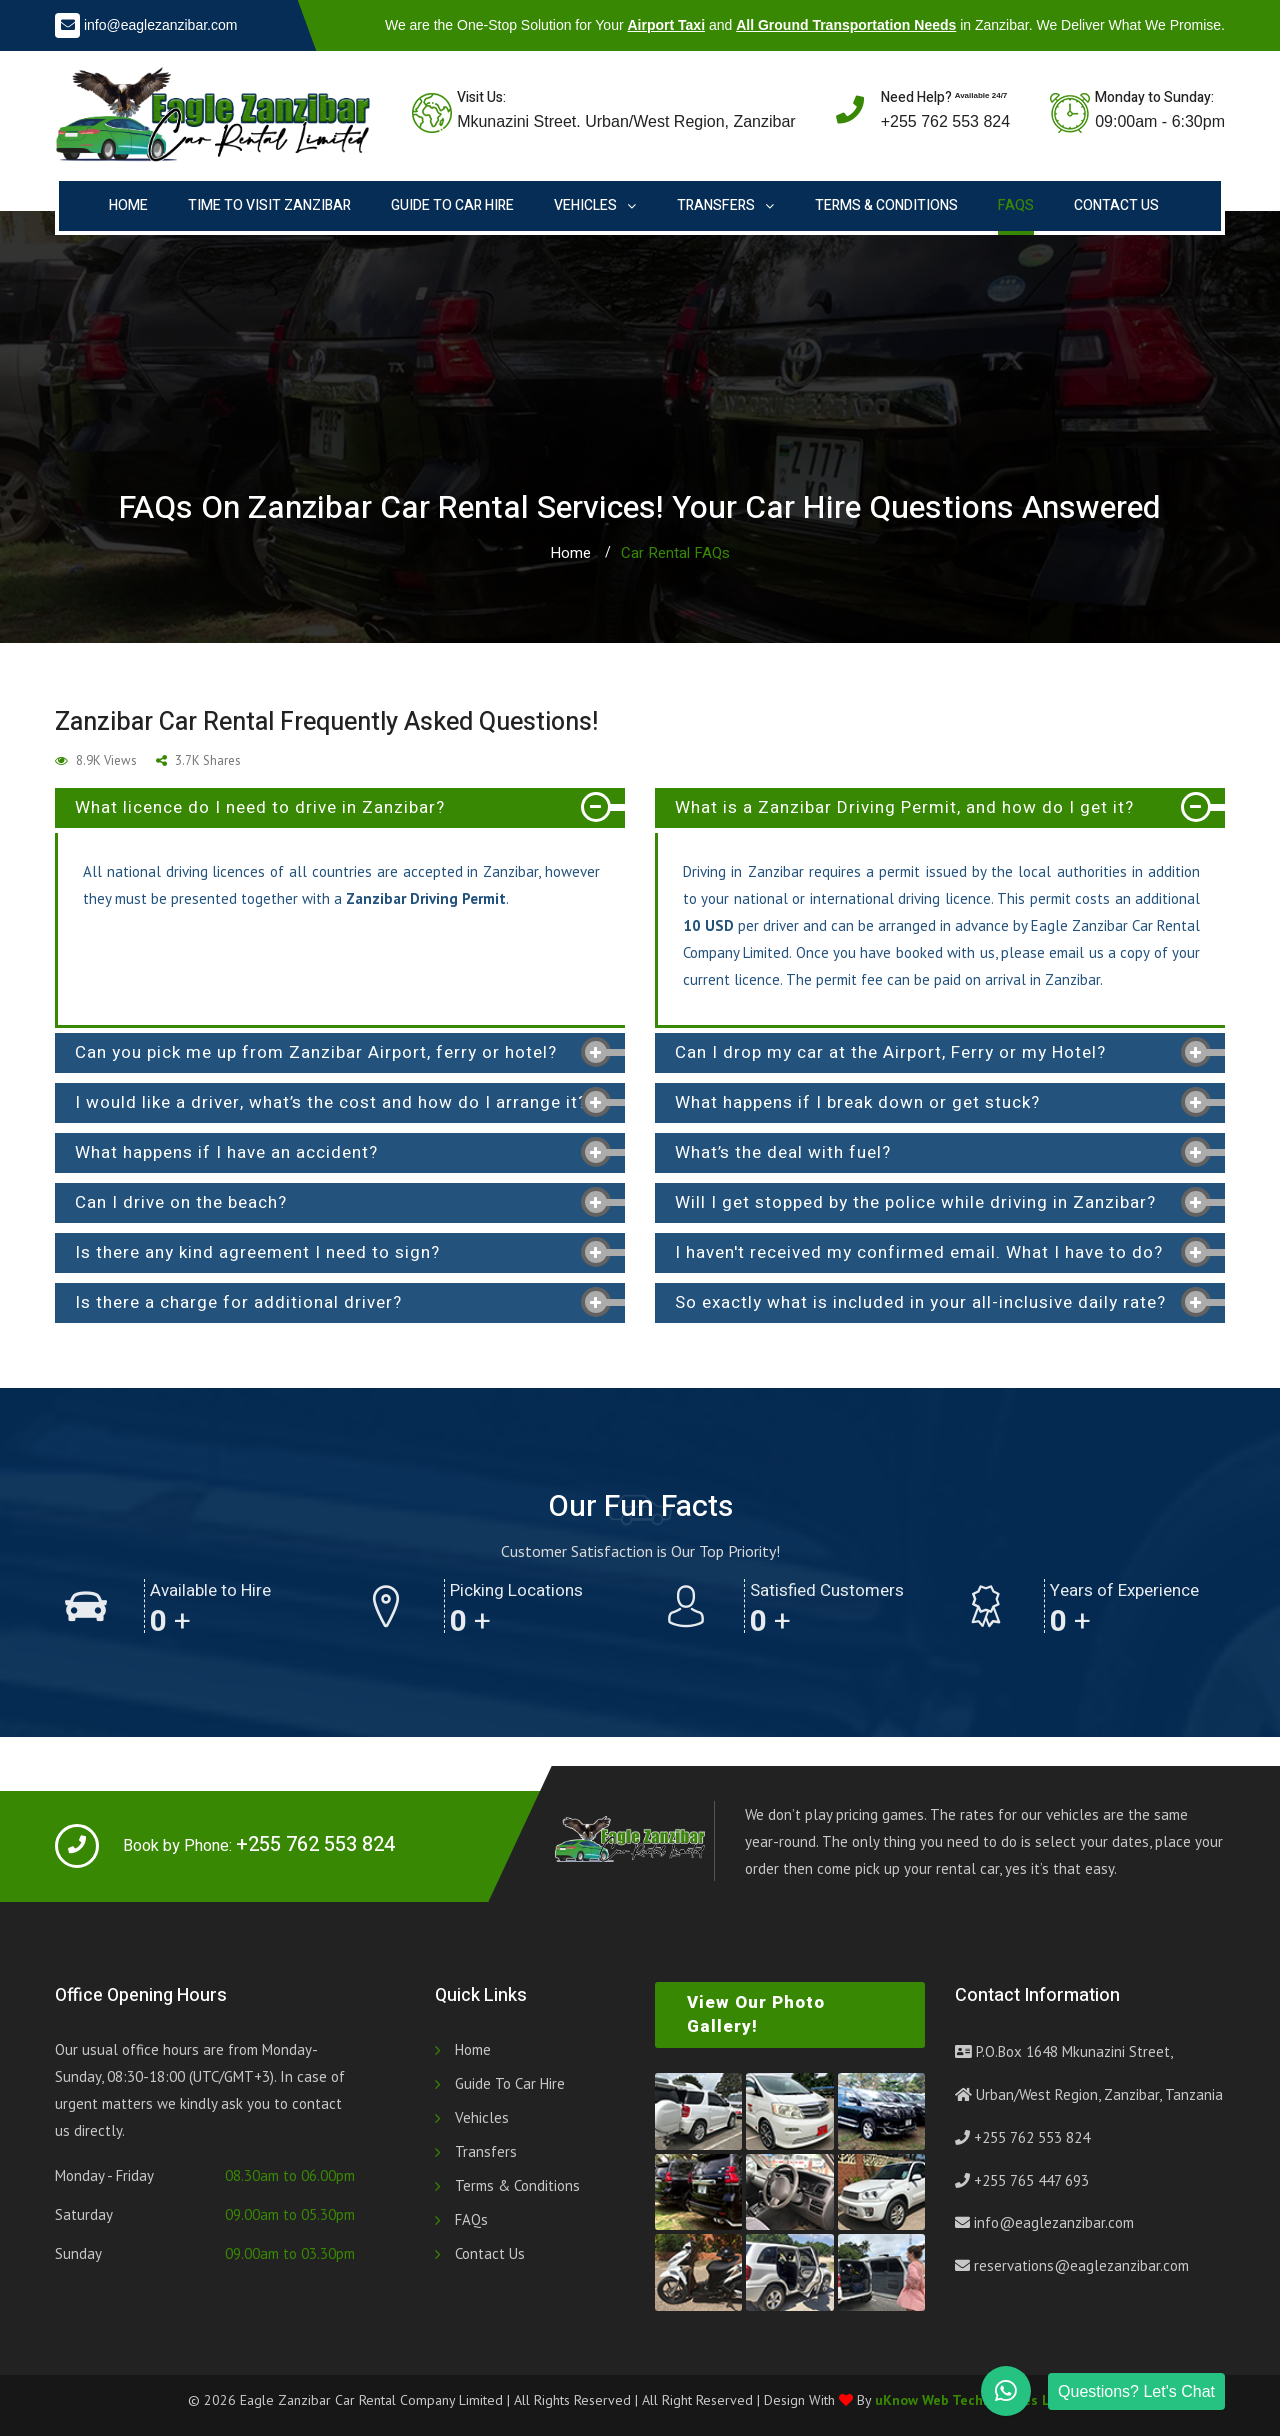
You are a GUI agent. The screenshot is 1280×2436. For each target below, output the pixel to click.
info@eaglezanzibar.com (161, 25)
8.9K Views (96, 760)
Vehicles (585, 205)
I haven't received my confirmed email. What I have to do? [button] (919, 1252)
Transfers (716, 205)
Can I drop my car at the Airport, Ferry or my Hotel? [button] (890, 1052)
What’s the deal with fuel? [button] (783, 1152)
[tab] (340, 808)
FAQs (1016, 205)
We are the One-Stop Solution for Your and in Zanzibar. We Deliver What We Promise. (805, 25)
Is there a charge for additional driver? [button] (238, 1302)
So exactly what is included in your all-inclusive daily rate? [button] (920, 1302)
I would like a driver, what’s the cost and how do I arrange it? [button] (331, 1102)
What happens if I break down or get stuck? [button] (857, 1102)
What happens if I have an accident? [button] (226, 1152)
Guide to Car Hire (452, 205)
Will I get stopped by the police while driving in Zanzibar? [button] (915, 1202)
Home (128, 205)
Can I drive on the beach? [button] (181, 1202)
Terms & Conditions (886, 205)
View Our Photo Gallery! (756, 2014)
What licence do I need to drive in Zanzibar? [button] (260, 807)
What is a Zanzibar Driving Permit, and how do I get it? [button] (904, 807)
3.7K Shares (198, 760)
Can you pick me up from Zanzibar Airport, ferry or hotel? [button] (316, 1052)
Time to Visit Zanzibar (269, 205)
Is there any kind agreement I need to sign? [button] (257, 1252)
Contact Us (1116, 205)
